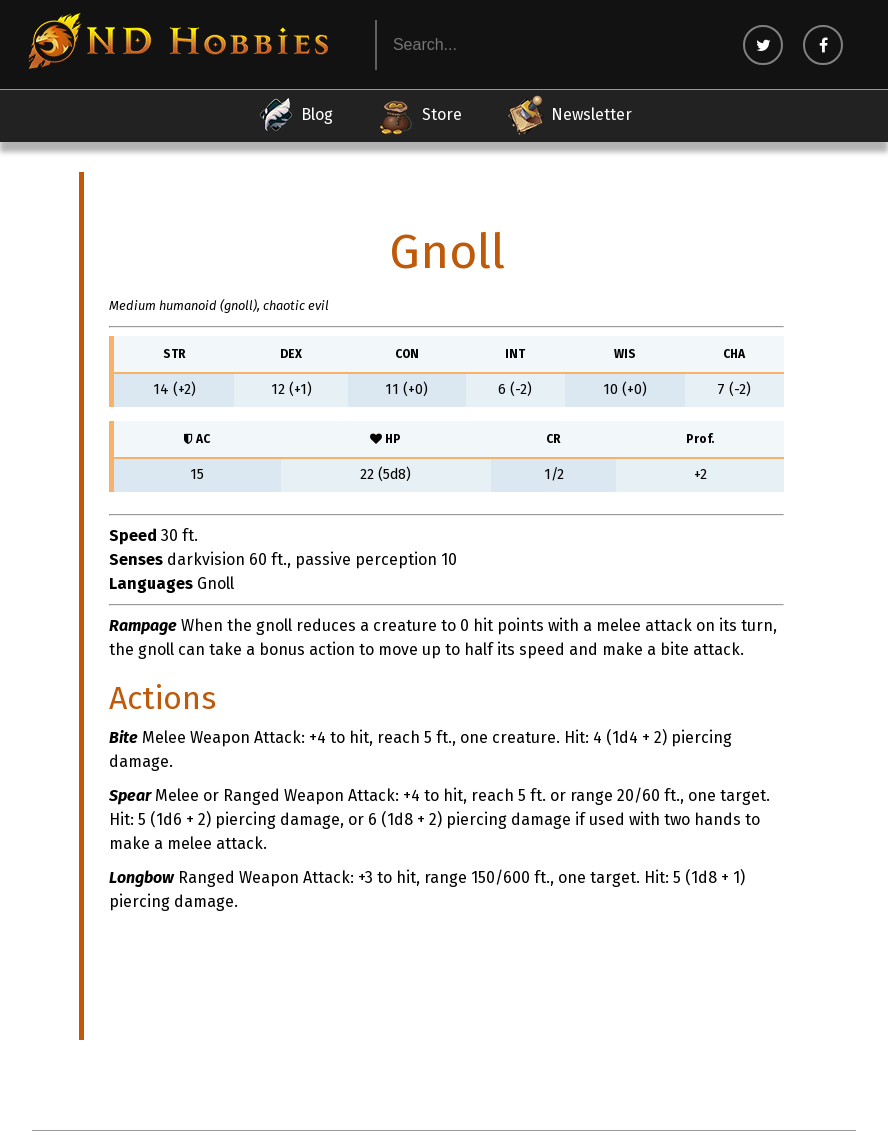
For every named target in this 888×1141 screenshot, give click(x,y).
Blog (294, 115)
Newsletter (569, 115)
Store (419, 115)
